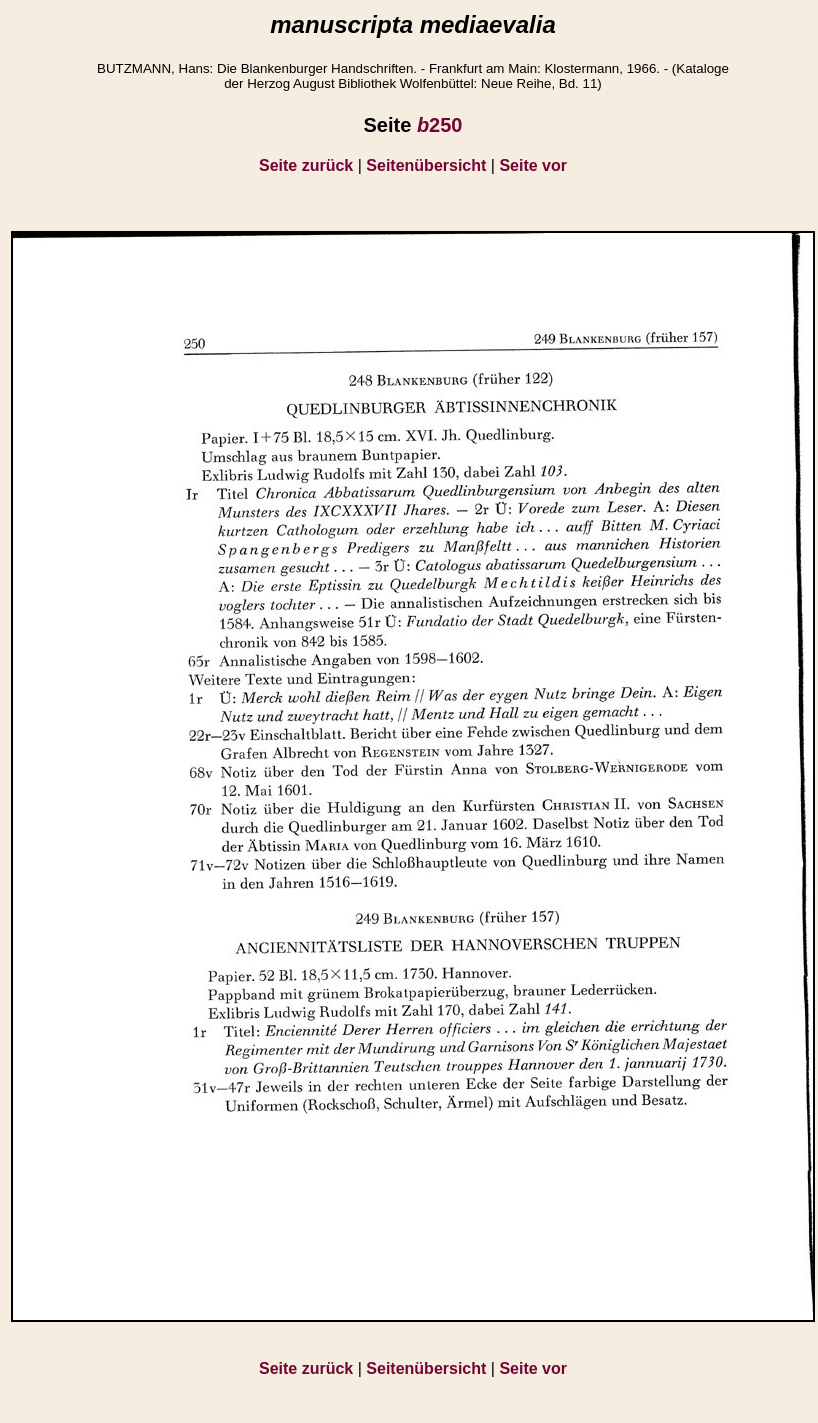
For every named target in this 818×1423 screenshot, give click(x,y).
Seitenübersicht (426, 165)
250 (440, 125)
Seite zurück (306, 165)
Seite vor (533, 165)
